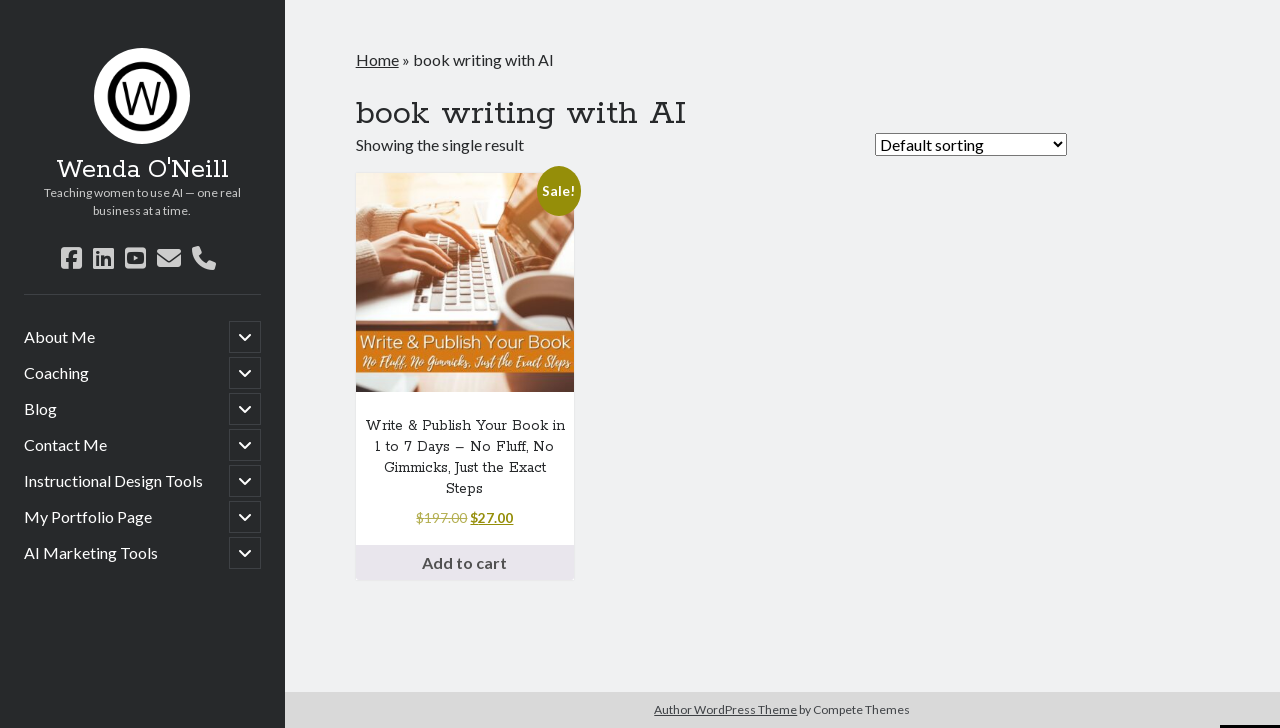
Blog (40, 408)
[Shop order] (971, 144)
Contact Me (65, 444)
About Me (59, 336)
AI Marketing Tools (91, 552)
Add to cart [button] (464, 562)
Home (377, 59)
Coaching (56, 372)
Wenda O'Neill (142, 170)
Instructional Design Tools (113, 480)
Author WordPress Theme (725, 709)
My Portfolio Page (88, 516)
